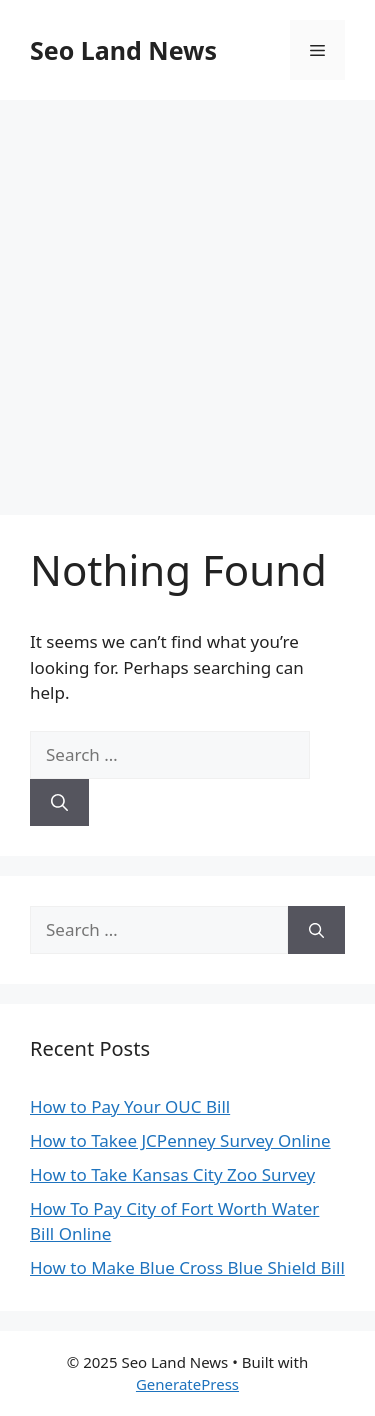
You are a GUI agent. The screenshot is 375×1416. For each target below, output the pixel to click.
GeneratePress (187, 1384)
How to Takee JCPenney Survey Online (180, 1140)
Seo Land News (123, 50)
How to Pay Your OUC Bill (130, 1106)
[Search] (59, 803)
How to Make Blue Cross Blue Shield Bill (187, 1267)
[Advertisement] (187, 297)
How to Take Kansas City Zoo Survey (172, 1174)
